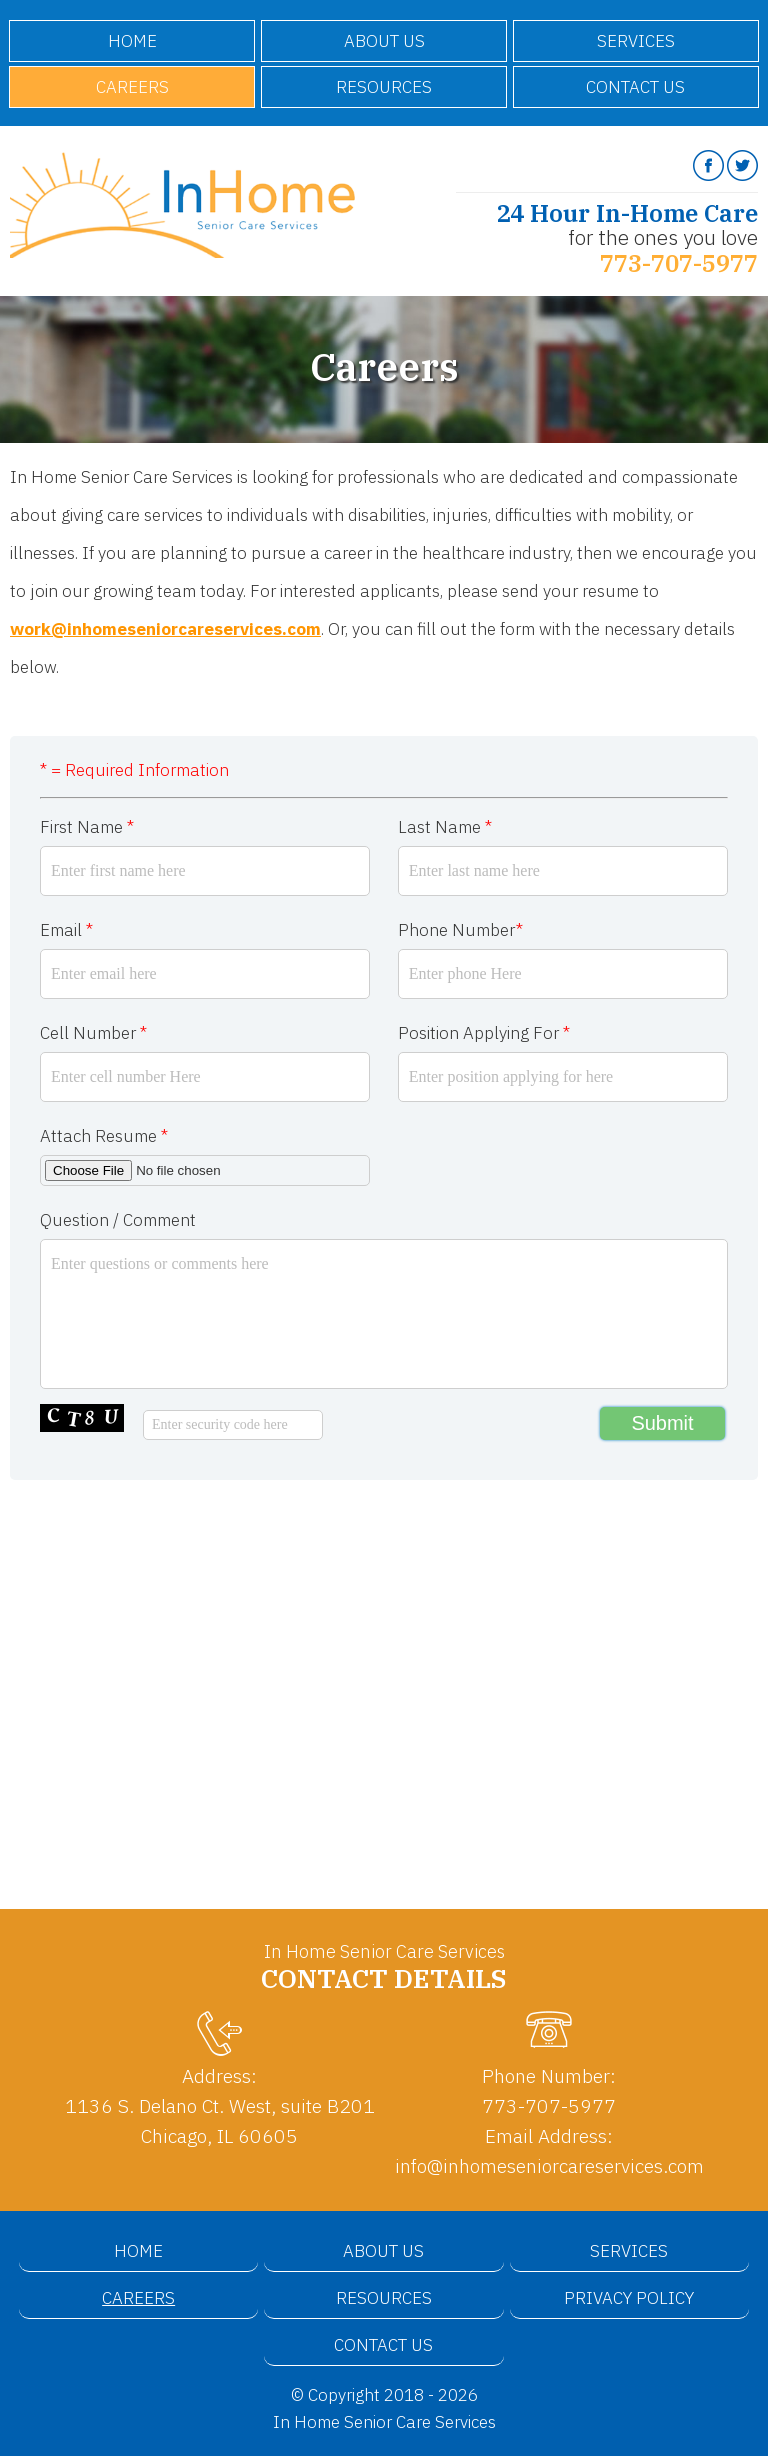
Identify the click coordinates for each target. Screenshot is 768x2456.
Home (132, 41)
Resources (384, 87)
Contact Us (635, 87)
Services (636, 41)
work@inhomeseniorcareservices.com (165, 629)
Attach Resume (104, 1136)
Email (66, 930)
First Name (87, 827)
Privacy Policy (629, 2298)
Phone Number (460, 930)
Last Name (445, 827)
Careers (132, 87)
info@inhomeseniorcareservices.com (549, 2165)
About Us (384, 41)
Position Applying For (484, 1033)
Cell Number (93, 1033)
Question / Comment (118, 1220)
